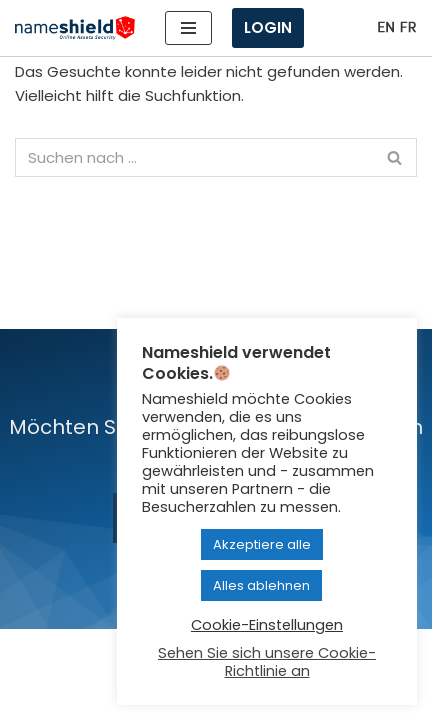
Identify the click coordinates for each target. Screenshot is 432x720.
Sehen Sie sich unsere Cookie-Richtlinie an (267, 662)
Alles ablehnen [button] (261, 585)
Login (268, 27)
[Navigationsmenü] (188, 28)
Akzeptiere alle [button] (262, 544)
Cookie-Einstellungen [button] (267, 625)
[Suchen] (193, 157)
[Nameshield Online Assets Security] (75, 28)
